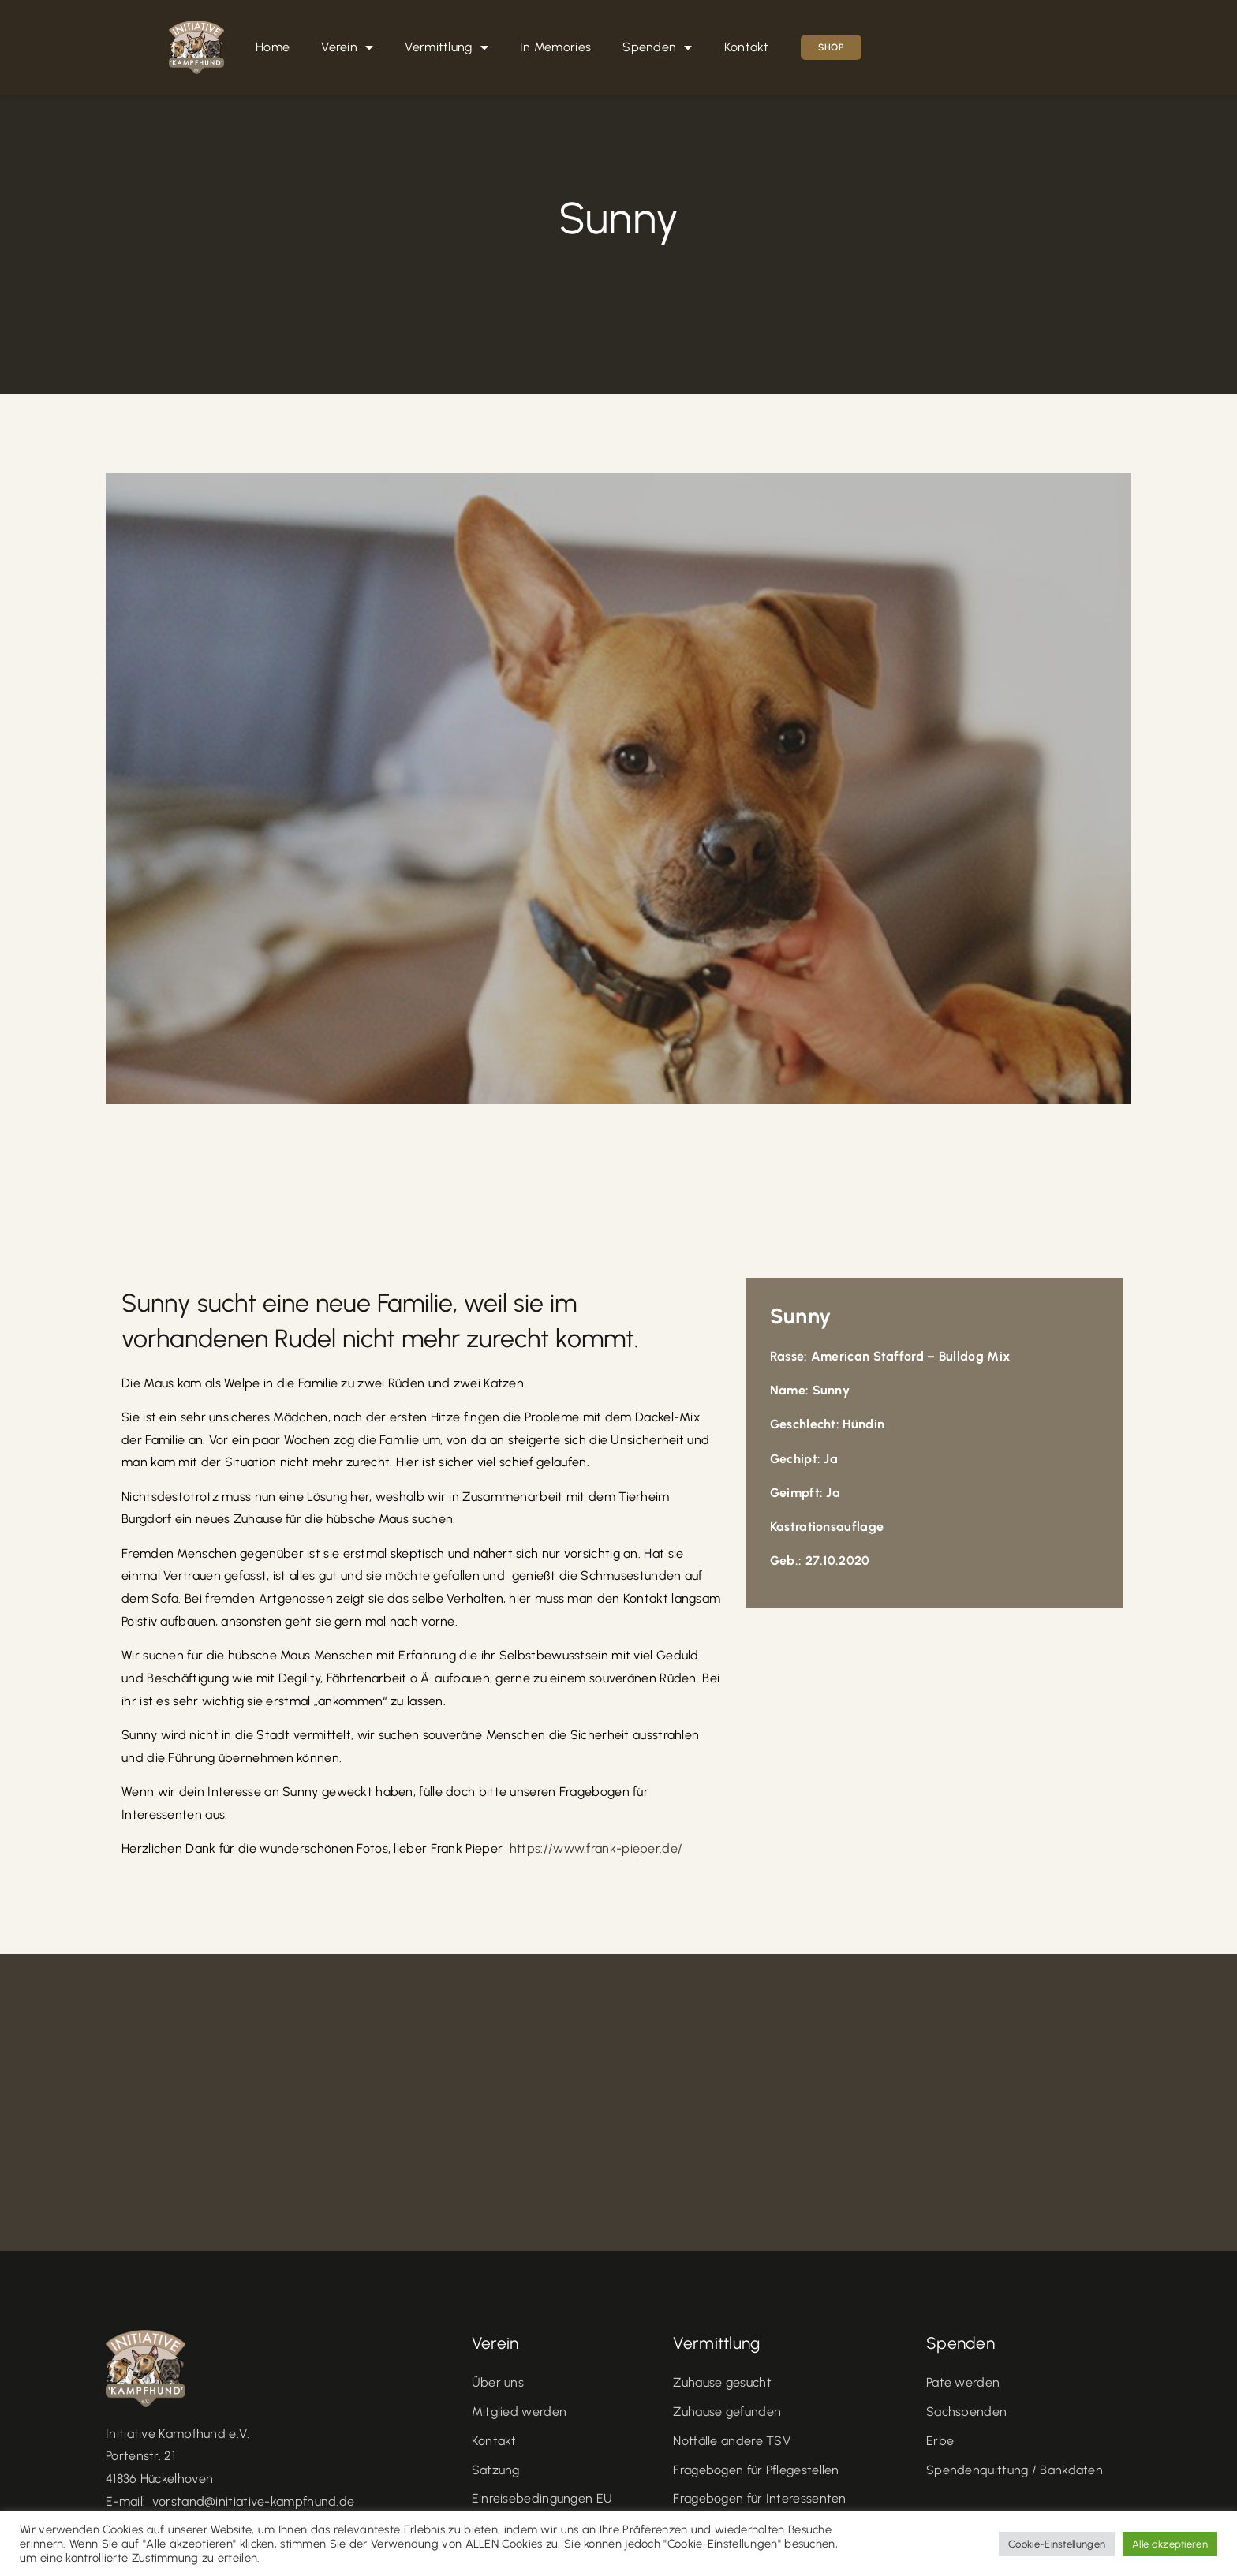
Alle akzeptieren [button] (1170, 2544)
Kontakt (746, 46)
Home (273, 46)
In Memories (555, 46)
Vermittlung (446, 47)
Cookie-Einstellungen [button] (1056, 2544)
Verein (347, 47)
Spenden (657, 47)
